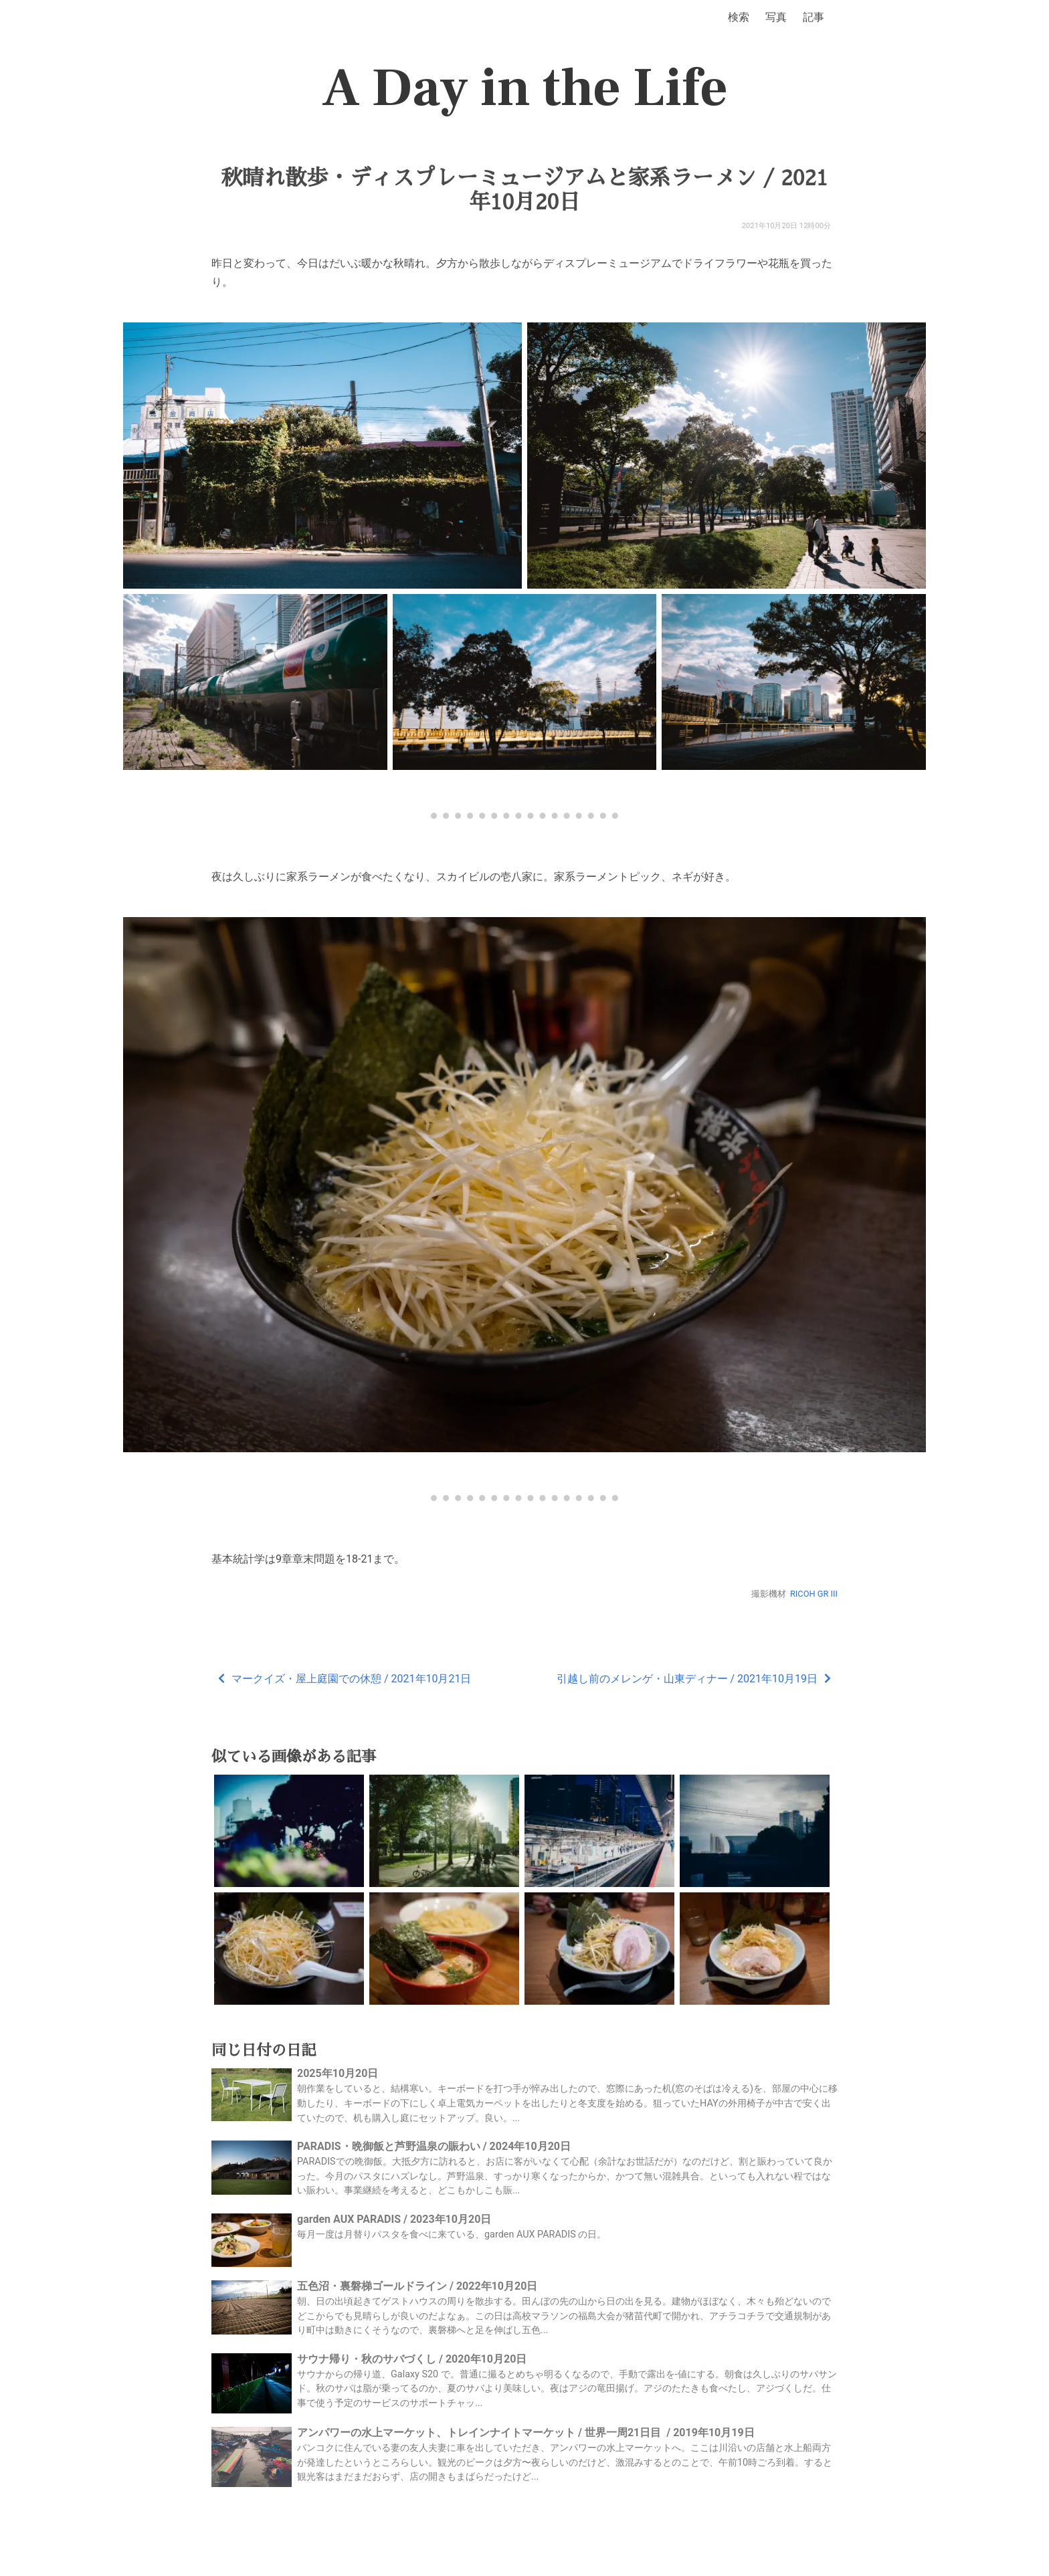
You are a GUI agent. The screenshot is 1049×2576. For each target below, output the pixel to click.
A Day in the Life (525, 88)
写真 (776, 17)
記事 (813, 17)
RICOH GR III (814, 1594)
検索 (738, 17)
